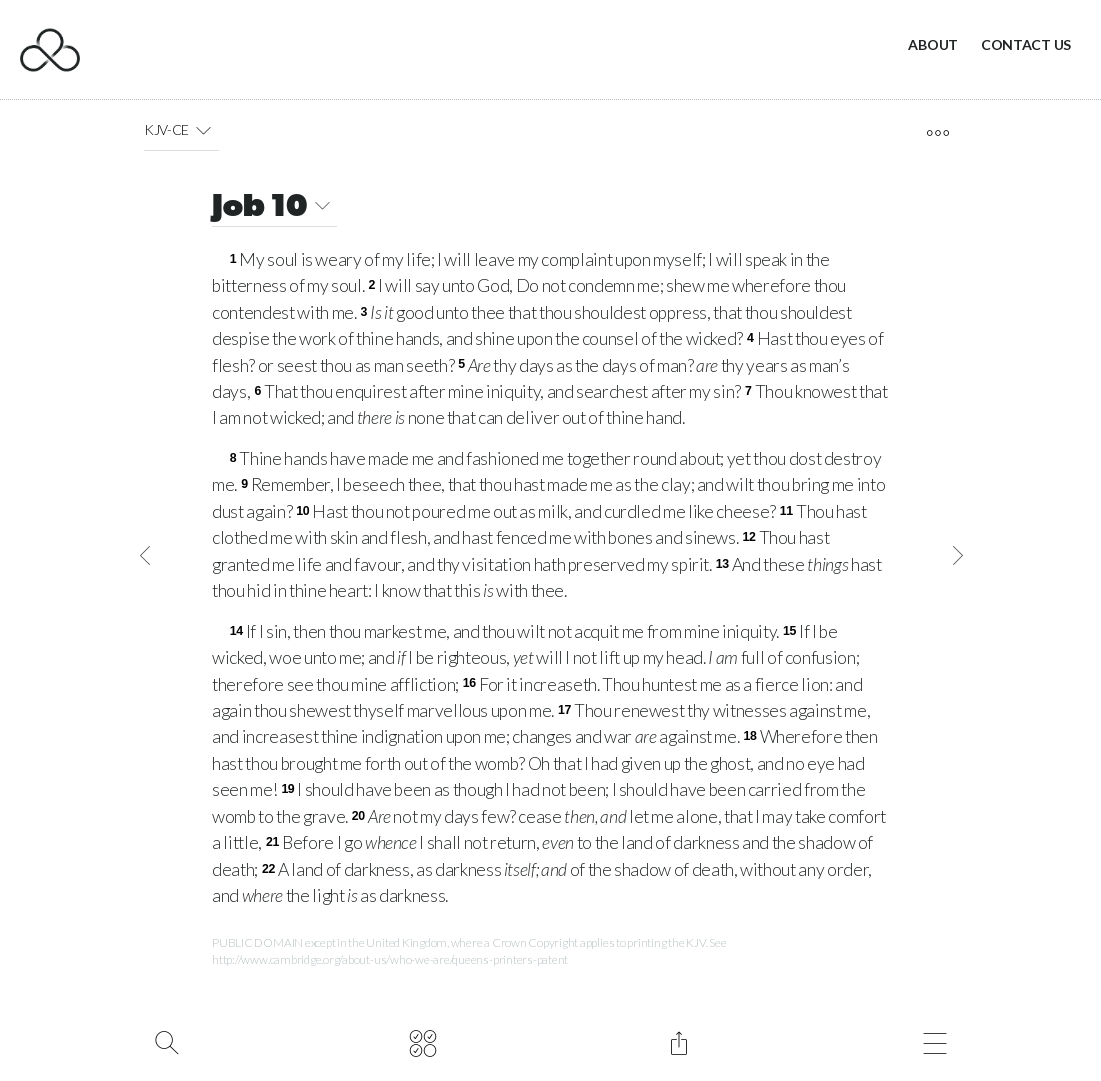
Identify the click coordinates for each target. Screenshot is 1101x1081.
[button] (203, 130)
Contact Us (1026, 44)
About (933, 44)
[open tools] (937, 133)
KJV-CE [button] (181, 130)
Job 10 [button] (274, 208)
